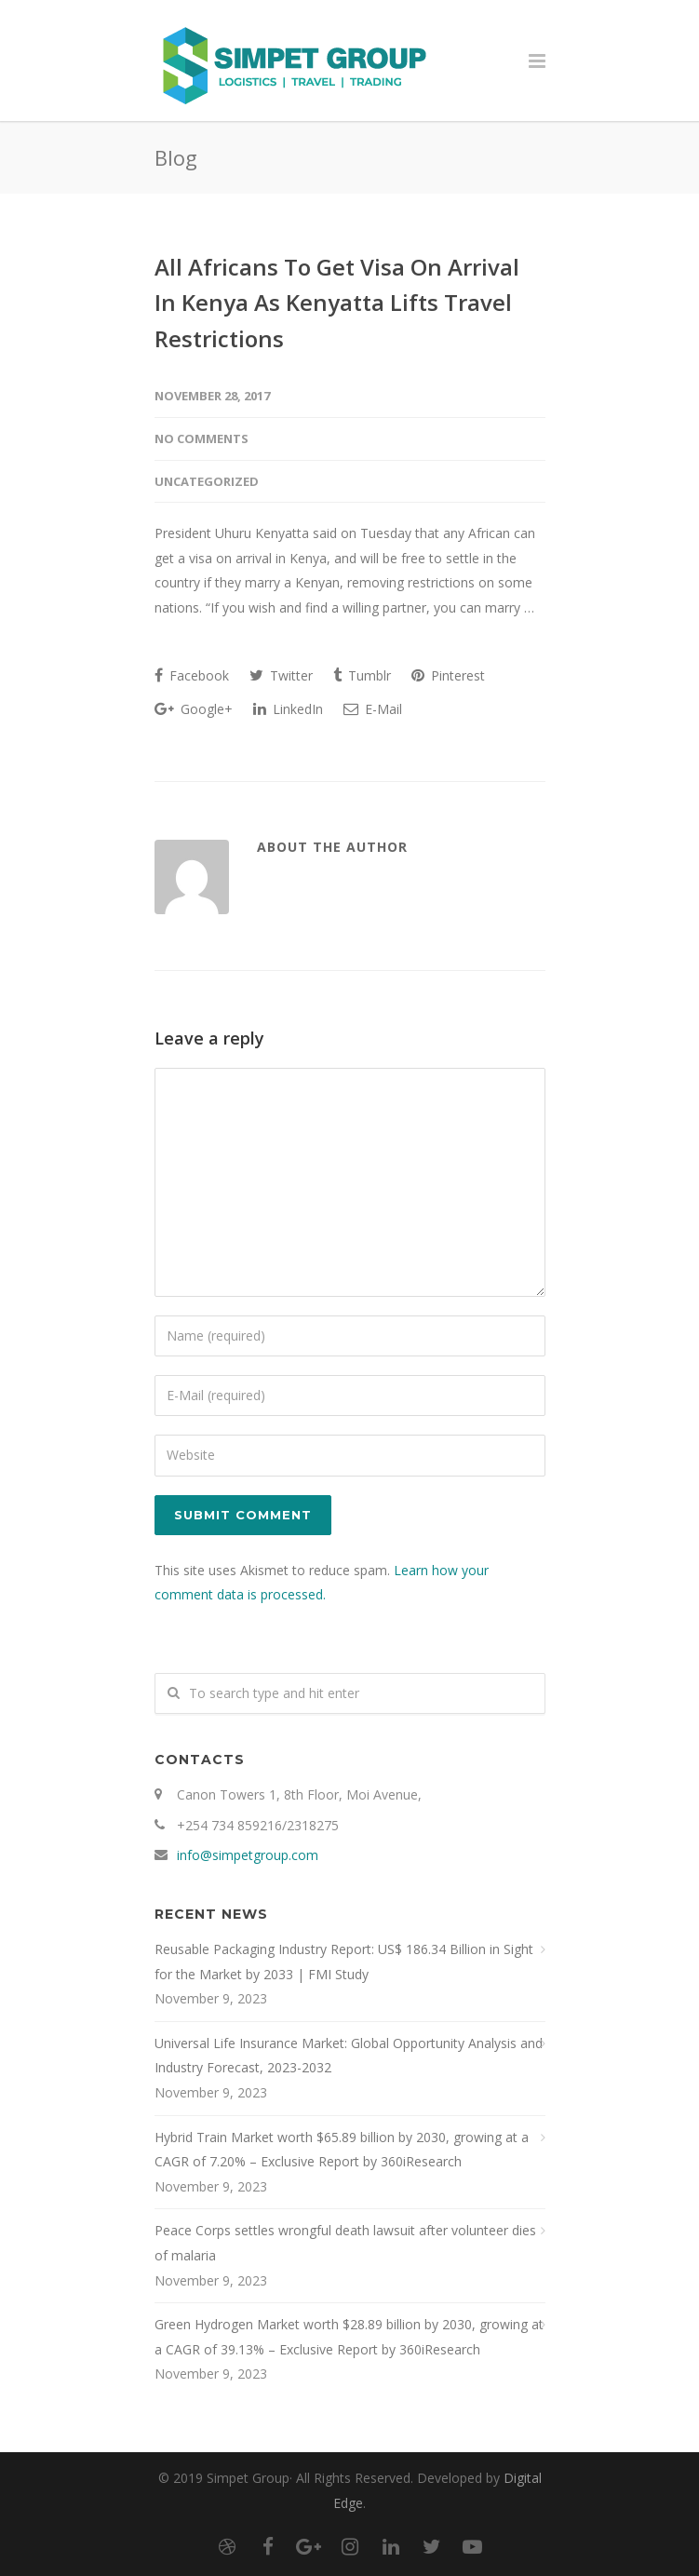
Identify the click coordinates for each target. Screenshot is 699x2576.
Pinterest (448, 675)
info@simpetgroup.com (247, 1855)
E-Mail (372, 709)
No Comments (202, 438)
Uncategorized (207, 481)
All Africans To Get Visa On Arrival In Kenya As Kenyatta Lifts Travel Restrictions (337, 302)
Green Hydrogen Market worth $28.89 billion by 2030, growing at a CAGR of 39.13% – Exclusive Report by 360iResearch (349, 2336)
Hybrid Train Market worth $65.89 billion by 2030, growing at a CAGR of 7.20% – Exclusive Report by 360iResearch (342, 2149)
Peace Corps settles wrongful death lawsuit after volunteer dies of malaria (345, 2242)
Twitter (281, 675)
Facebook (192, 675)
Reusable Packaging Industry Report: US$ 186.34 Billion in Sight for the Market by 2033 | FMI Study (344, 1961)
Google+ (194, 709)
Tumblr (362, 675)
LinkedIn (288, 709)
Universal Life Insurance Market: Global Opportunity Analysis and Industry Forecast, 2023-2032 (349, 2055)
